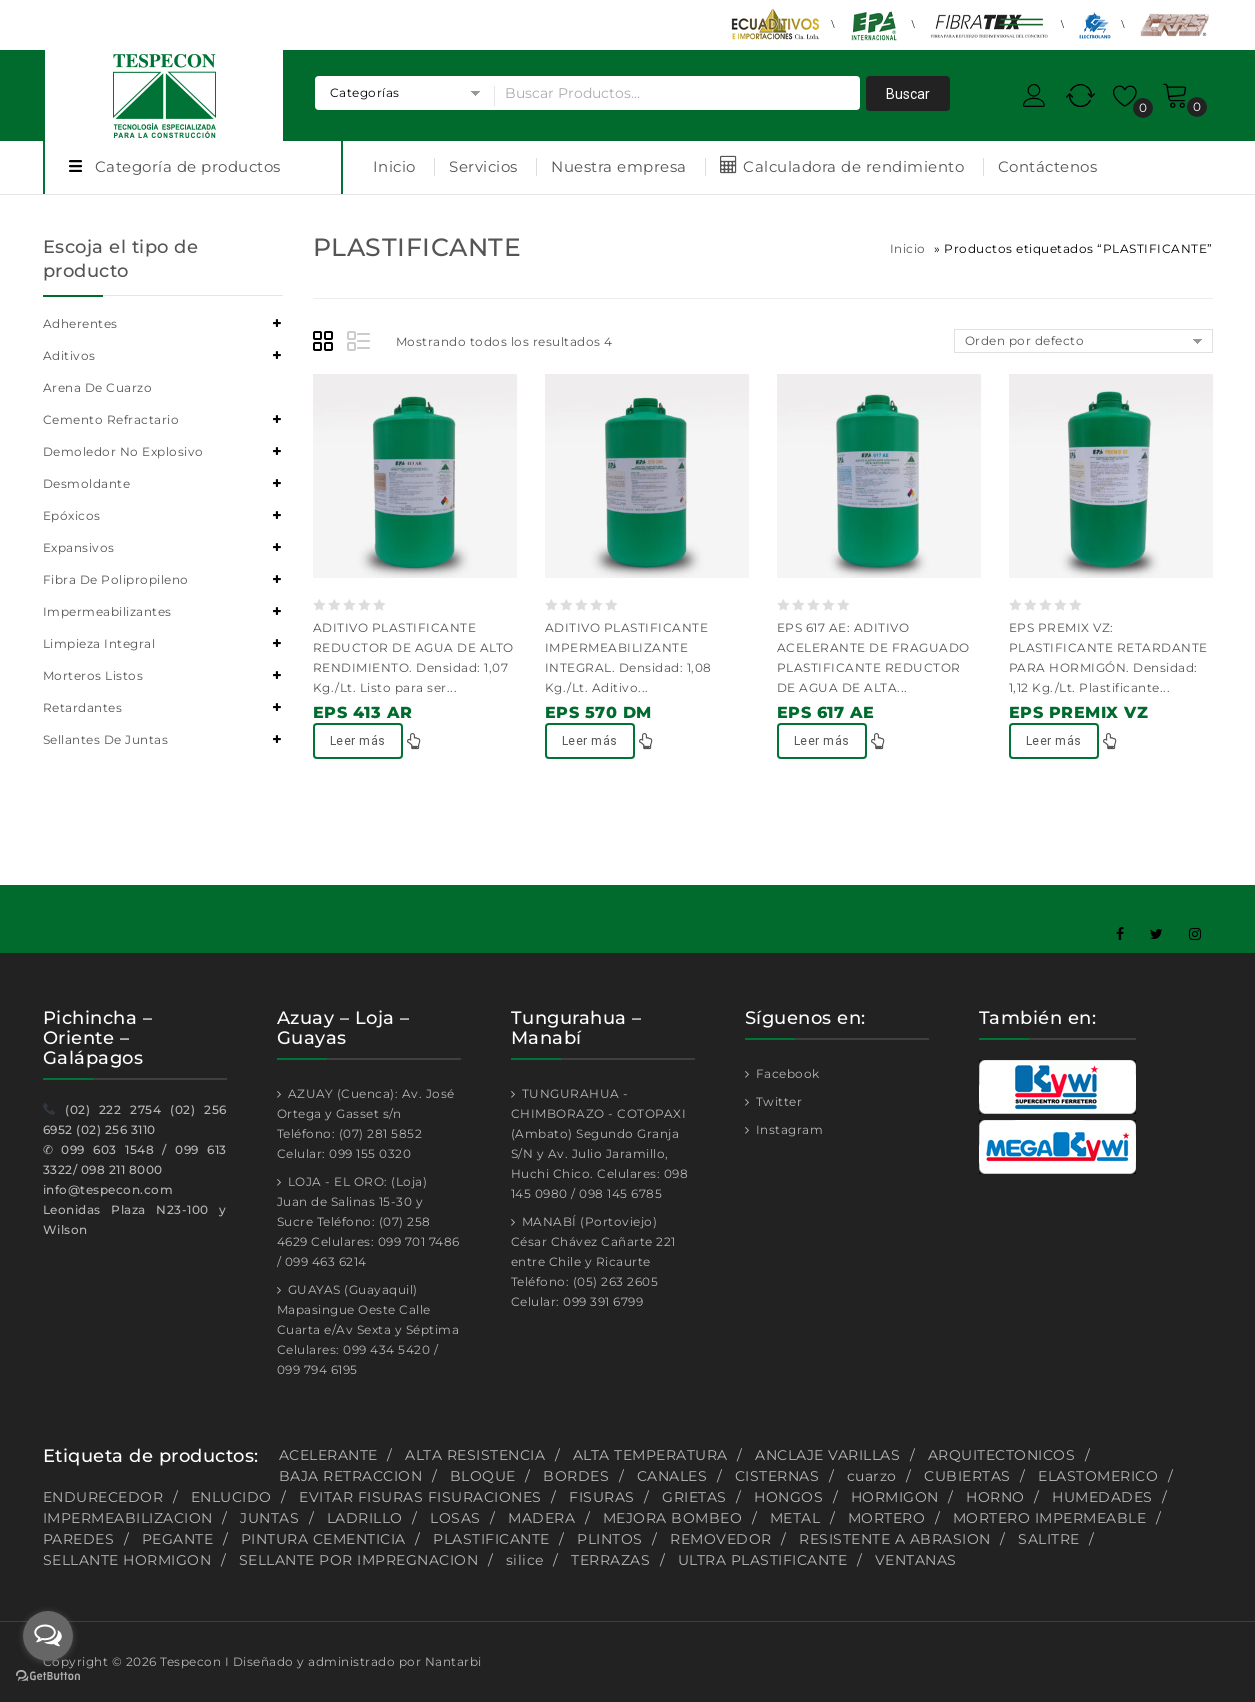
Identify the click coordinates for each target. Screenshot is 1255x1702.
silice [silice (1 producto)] (525, 1560)
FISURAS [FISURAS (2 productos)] (602, 1497)
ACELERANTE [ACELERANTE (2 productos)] (328, 1455)
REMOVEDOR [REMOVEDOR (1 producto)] (721, 1539)
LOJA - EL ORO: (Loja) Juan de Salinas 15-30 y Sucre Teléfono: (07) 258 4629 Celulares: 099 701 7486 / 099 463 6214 (368, 1221)
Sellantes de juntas (106, 739)
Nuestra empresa (619, 166)
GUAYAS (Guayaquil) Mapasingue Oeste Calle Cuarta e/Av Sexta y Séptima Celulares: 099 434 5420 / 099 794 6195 (368, 1329)
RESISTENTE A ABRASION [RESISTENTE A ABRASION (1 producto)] (895, 1539)
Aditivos (69, 355)
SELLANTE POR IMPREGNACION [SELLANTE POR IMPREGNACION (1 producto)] (359, 1560)
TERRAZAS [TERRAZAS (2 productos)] (610, 1560)
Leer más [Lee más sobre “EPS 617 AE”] (822, 741)
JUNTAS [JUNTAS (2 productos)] (269, 1518)
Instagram (787, 1129)
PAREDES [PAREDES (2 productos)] (79, 1539)
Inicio (394, 166)
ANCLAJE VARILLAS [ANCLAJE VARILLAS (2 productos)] (827, 1455)
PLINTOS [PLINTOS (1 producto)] (610, 1539)
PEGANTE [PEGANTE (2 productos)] (178, 1539)
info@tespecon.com (108, 1189)
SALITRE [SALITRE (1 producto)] (1049, 1539)
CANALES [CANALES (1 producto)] (672, 1476)
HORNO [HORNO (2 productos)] (995, 1497)
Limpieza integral (99, 643)
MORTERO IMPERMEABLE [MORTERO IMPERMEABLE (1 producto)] (1050, 1518)
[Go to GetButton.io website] (48, 1678)
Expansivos (79, 547)
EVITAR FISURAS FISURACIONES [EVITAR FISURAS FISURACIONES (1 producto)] (420, 1497)
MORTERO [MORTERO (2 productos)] (887, 1518)
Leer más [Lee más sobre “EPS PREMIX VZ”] (1054, 741)
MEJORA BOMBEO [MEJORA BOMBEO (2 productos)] (673, 1518)
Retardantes (83, 707)
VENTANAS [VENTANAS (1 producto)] (916, 1560)
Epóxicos (72, 515)
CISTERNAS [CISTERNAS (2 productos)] (777, 1476)
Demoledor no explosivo (123, 451)
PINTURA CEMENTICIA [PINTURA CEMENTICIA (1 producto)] (323, 1539)
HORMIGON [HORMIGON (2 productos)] (895, 1497)
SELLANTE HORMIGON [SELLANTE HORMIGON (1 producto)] (127, 1560)
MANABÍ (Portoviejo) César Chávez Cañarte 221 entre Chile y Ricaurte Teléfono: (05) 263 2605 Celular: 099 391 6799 (593, 1261)
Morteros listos (93, 675)
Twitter (777, 1101)
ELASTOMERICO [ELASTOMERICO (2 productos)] (1098, 1476)
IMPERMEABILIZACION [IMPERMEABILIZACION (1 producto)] (128, 1518)
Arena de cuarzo (98, 387)
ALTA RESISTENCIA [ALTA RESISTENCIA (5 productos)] (475, 1455)
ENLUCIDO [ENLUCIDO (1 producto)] (231, 1497)
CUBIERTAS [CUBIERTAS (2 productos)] (967, 1476)
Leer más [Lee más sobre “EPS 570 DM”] (590, 741)
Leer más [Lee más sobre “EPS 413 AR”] (358, 741)
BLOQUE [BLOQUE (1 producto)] (483, 1476)
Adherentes (80, 323)
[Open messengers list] (48, 1636)
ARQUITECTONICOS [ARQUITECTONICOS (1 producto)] (1002, 1455)
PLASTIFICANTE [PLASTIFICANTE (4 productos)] (491, 1539)
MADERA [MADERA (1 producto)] (541, 1518)
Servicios (483, 166)
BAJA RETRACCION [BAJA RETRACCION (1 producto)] (351, 1476)
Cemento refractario (111, 419)
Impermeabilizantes (107, 611)
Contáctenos (1048, 166)
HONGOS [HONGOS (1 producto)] (788, 1497)
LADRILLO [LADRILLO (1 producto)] (365, 1518)
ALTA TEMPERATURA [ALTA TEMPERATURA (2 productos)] (650, 1455)
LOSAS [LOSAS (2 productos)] (455, 1518)
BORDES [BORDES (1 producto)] (576, 1476)
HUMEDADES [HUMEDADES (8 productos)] (1102, 1497)
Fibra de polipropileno (116, 579)
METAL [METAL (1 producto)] (795, 1518)
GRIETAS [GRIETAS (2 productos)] (694, 1497)
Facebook (786, 1073)
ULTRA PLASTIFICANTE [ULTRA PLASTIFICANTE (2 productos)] (763, 1560)
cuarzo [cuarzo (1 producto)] (872, 1476)
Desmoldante (87, 483)
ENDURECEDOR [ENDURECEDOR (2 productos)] (103, 1497)
